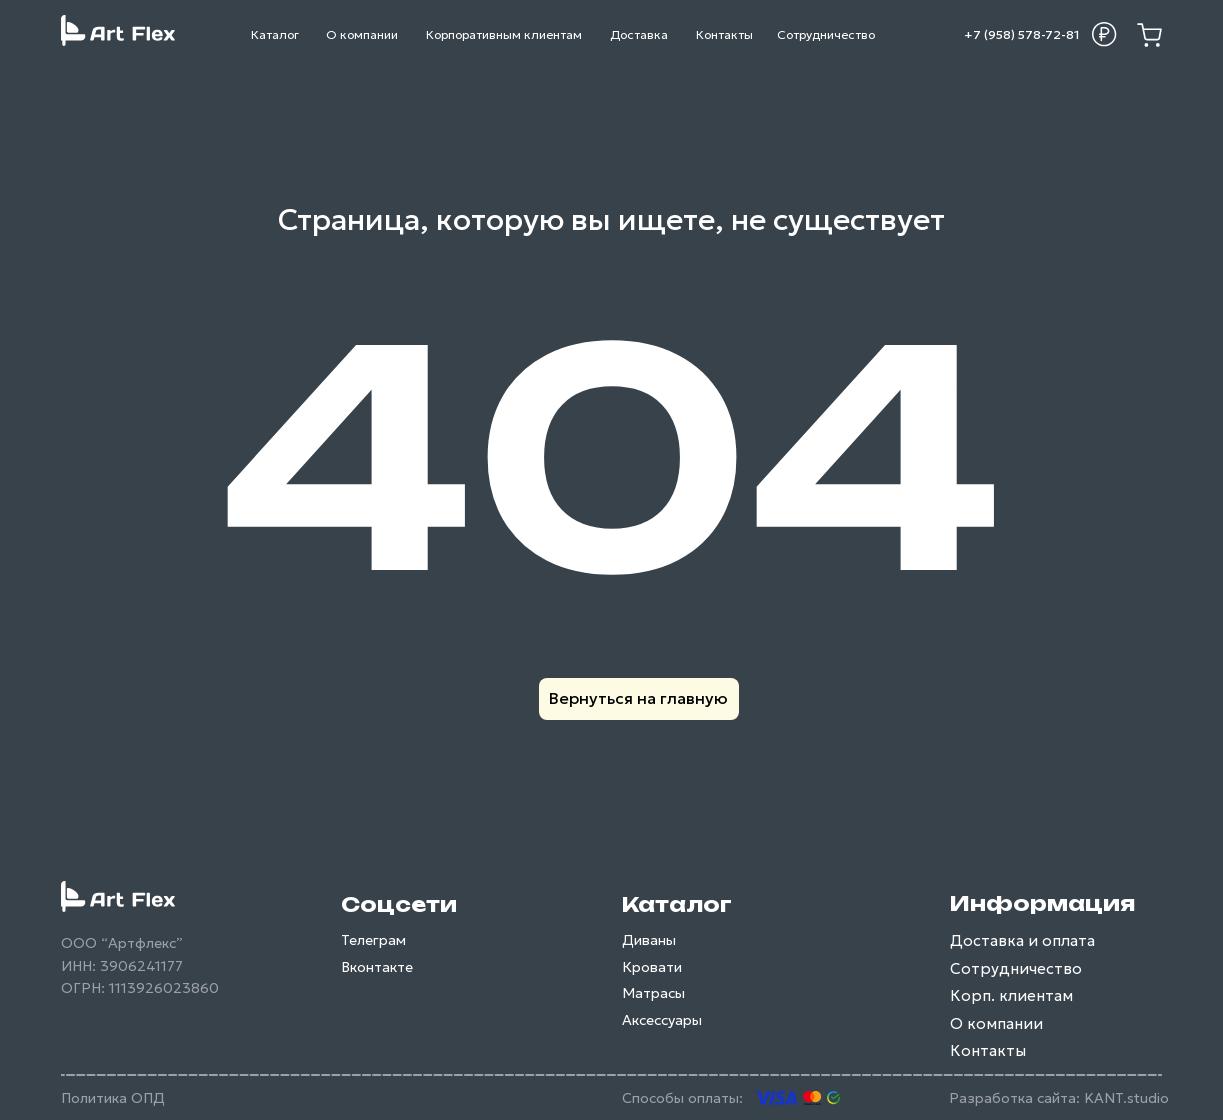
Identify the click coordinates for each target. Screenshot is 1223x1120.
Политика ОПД (113, 1098)
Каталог (677, 904)
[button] (1104, 34)
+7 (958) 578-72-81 (1021, 34)
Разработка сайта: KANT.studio (1059, 1098)
